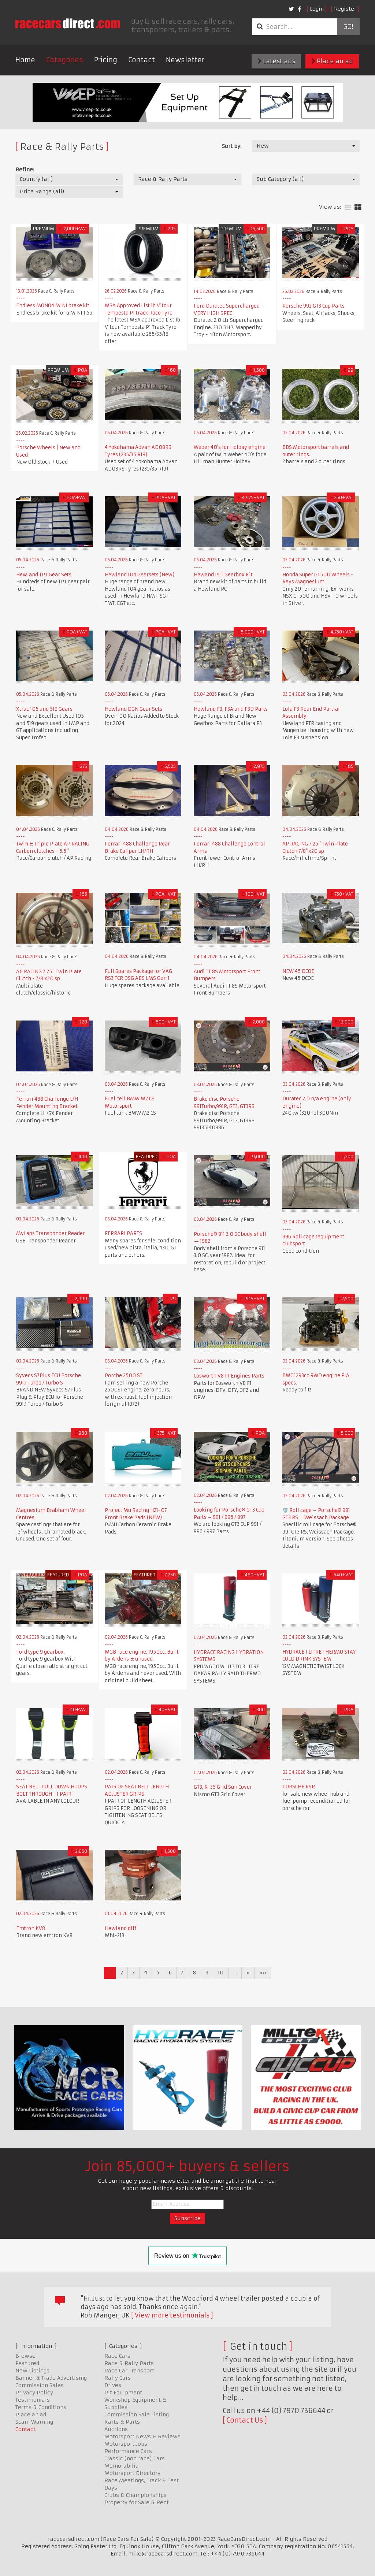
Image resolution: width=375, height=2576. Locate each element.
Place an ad (332, 61)
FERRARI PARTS (123, 1233)
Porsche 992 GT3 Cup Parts (313, 306)
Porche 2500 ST (123, 1375)
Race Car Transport (129, 2370)
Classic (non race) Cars (134, 2458)
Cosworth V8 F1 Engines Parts (229, 1376)
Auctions (116, 2429)
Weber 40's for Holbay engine (230, 447)
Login (317, 8)
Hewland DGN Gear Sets (133, 709)
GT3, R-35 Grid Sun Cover (223, 1787)
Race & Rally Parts (129, 2363)
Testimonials (32, 2400)
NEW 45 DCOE (298, 971)
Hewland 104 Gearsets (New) (139, 575)
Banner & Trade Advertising (51, 2378)
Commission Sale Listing (136, 2414)
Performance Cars (128, 2451)
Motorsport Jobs (125, 2444)
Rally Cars (117, 2378)
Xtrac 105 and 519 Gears (44, 709)
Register (345, 8)
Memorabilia (121, 2465)
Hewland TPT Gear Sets (43, 575)
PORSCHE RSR (298, 1787)
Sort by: (231, 146)
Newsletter (185, 60)
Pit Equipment (123, 2392)
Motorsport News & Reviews (142, 2436)
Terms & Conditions (40, 2407)
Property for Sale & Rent (136, 2502)
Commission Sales (39, 2385)
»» (262, 1972)
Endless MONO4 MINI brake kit (52, 305)
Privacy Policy (34, 2392)
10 (221, 1972)
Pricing (105, 60)
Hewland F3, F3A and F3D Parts (231, 709)
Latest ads (276, 61)
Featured (27, 2363)
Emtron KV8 (30, 1928)
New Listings (32, 2370)
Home (25, 60)
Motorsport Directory (132, 2473)
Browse (25, 2356)
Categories (64, 60)
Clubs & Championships (135, 2495)
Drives (112, 2385)
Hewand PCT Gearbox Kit (223, 575)
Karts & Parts (122, 2422)
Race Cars (117, 2356)
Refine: (24, 169)
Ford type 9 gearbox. (40, 1652)
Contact (141, 60)
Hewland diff (120, 1928)
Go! (348, 26)
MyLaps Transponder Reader (50, 1233)
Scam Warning (34, 2422)
